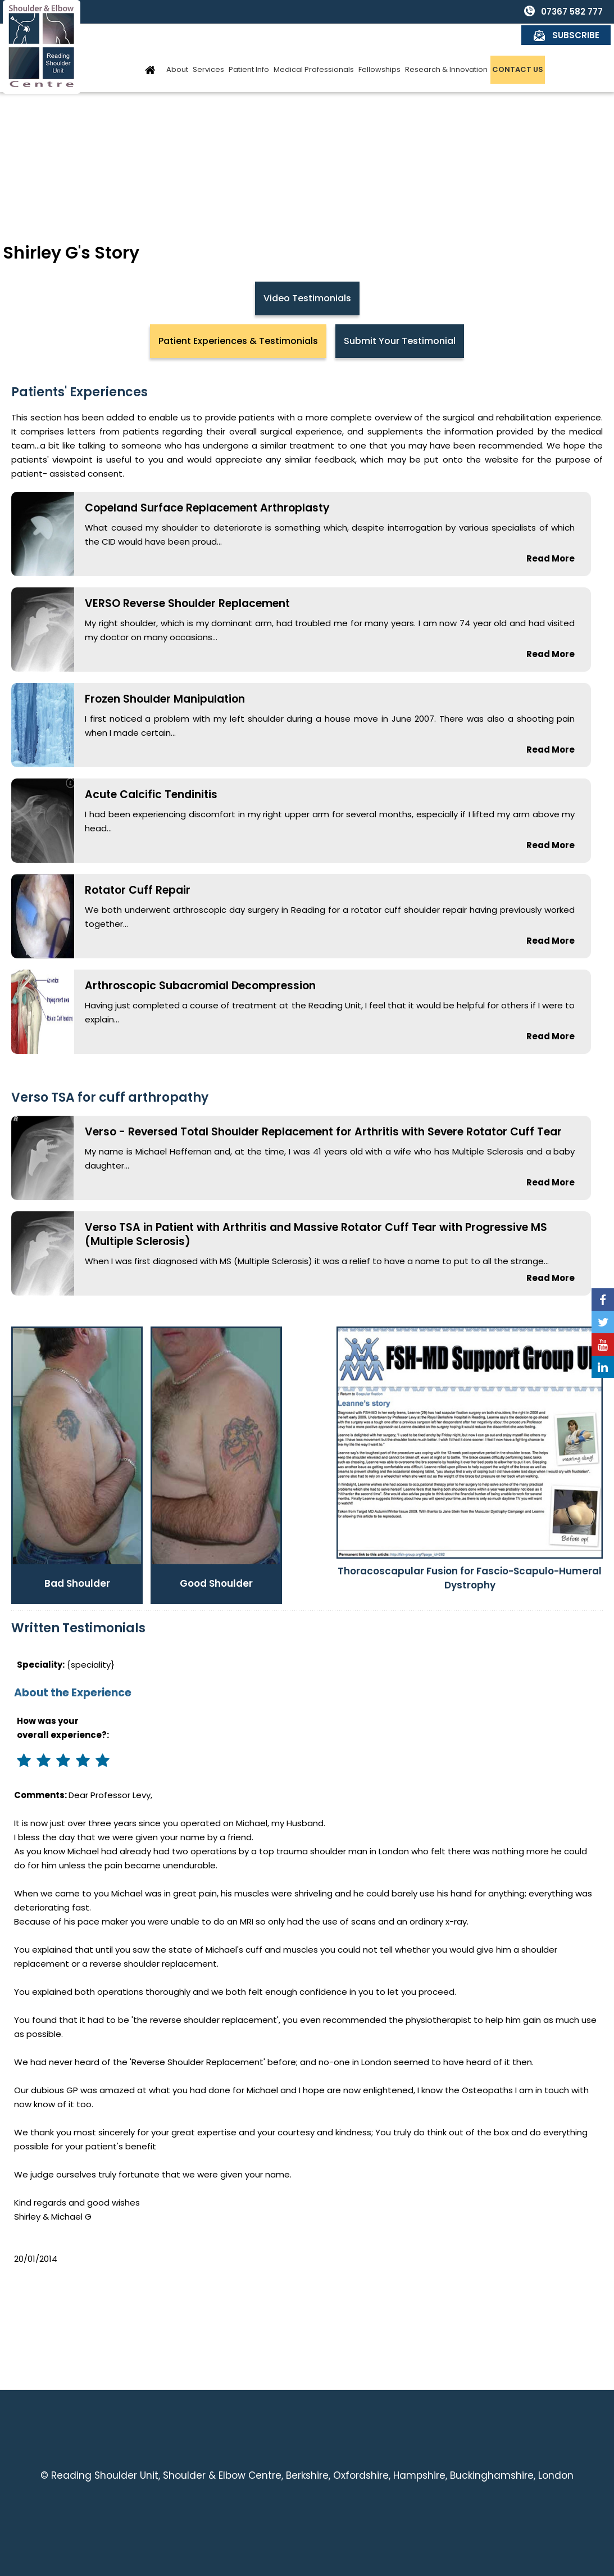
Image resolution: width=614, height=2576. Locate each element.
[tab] (238, 341)
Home (151, 45)
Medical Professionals (314, 45)
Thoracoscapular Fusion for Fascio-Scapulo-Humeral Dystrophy (470, 1578)
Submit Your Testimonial (400, 340)
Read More (550, 558)
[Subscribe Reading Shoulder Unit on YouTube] (603, 1344)
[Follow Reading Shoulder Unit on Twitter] (603, 1322)
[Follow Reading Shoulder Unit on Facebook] (603, 1299)
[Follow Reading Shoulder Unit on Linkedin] (603, 1367)
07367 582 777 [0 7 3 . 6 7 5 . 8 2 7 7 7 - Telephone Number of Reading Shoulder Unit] (482, 11)
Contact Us (517, 45)
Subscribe (576, 11)
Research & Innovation (446, 45)
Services (208, 45)
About (177, 45)
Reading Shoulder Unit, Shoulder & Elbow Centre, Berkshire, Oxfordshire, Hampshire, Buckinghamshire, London (312, 2475)
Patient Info (249, 45)
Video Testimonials (307, 298)
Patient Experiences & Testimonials (238, 340)
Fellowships (379, 45)
